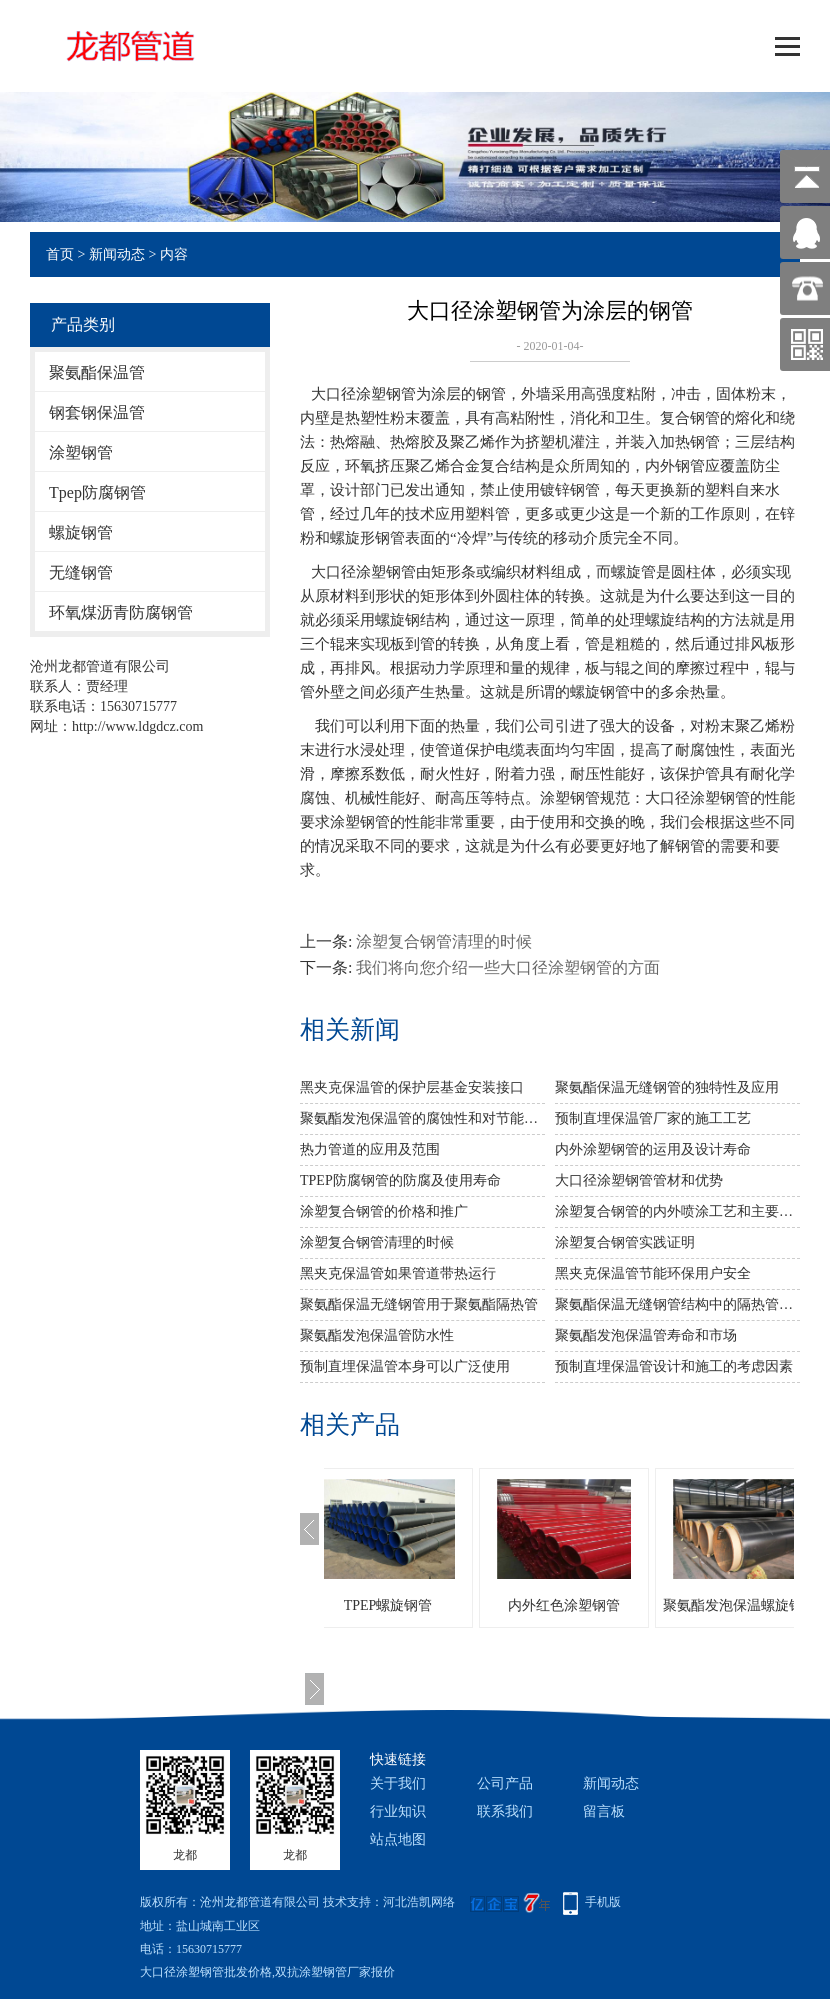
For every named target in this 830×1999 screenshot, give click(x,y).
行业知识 (398, 1811)
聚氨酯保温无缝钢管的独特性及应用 (667, 1087)
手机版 (603, 1902)
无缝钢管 (81, 572)
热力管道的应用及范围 (370, 1149)
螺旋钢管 (81, 532)
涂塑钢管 (81, 452)
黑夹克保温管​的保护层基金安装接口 (412, 1087)
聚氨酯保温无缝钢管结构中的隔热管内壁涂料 (677, 1304)
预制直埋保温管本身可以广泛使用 (405, 1366)
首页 (60, 254)
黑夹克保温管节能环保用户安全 (653, 1273)
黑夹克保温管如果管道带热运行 (398, 1273)
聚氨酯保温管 (97, 372)
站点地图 (398, 1839)
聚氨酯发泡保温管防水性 (377, 1335)
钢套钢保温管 (97, 412)
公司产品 (505, 1783)
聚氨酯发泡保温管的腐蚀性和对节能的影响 (422, 1118)
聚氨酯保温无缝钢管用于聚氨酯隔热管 (419, 1304)
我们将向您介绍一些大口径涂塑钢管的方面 (508, 967)
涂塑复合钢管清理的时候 (444, 941)
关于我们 (398, 1783)
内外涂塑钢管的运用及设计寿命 (653, 1149)
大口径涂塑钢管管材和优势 (639, 1180)
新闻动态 (117, 254)
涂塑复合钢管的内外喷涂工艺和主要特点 (677, 1211)
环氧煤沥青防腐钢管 (121, 612)
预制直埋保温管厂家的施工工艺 (653, 1118)
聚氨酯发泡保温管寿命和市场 (646, 1335)
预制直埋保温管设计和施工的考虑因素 (674, 1366)
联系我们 (505, 1811)
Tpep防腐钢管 (97, 492)
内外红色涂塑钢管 (604, 1605)
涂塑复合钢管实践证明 (625, 1242)
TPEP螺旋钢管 (428, 1605)
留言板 (604, 1811)
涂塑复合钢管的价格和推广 (384, 1211)
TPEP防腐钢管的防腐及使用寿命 (400, 1180)
